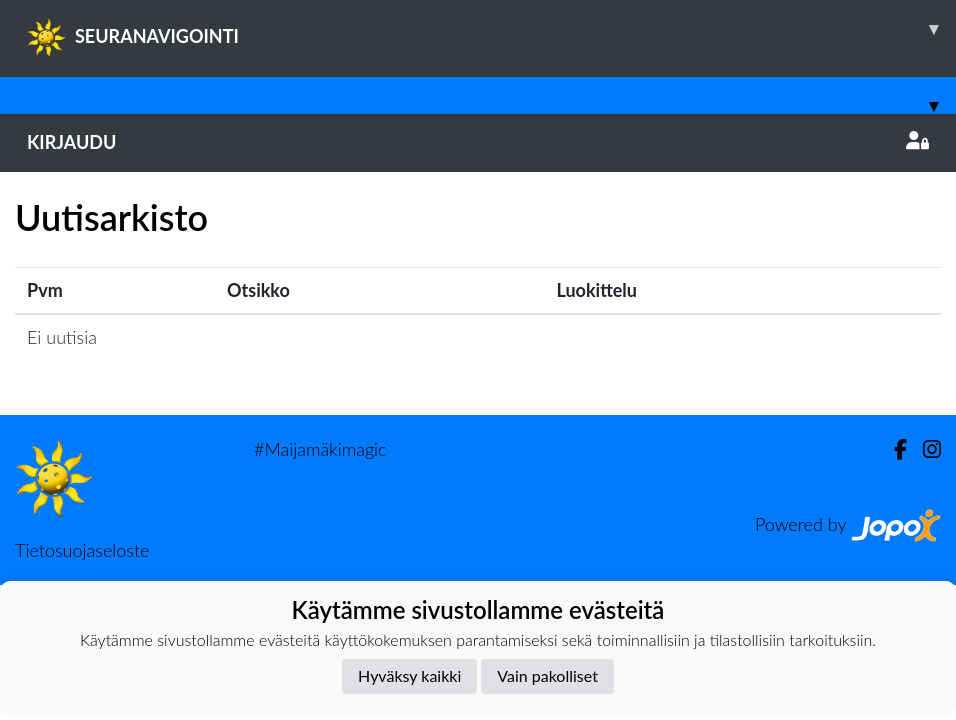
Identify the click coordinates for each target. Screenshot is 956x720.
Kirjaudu (478, 142)
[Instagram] (924, 449)
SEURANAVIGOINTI (491, 29)
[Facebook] (892, 449)
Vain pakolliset (547, 675)
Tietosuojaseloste (82, 550)
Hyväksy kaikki (409, 675)
